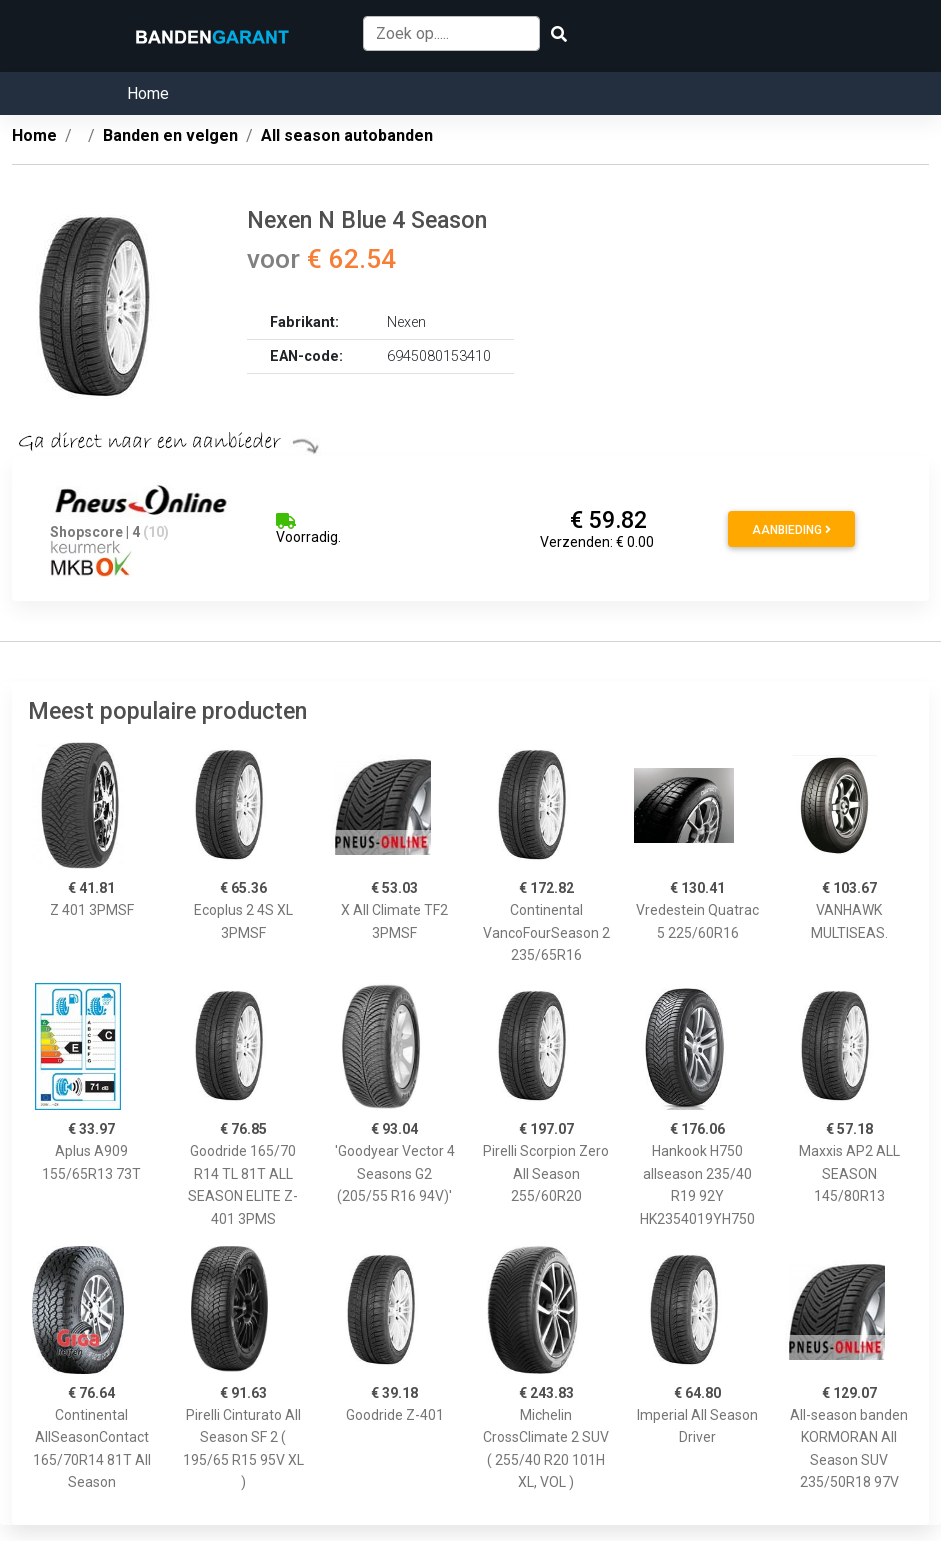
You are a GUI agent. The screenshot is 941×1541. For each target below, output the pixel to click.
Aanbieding (791, 530)
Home (148, 93)
